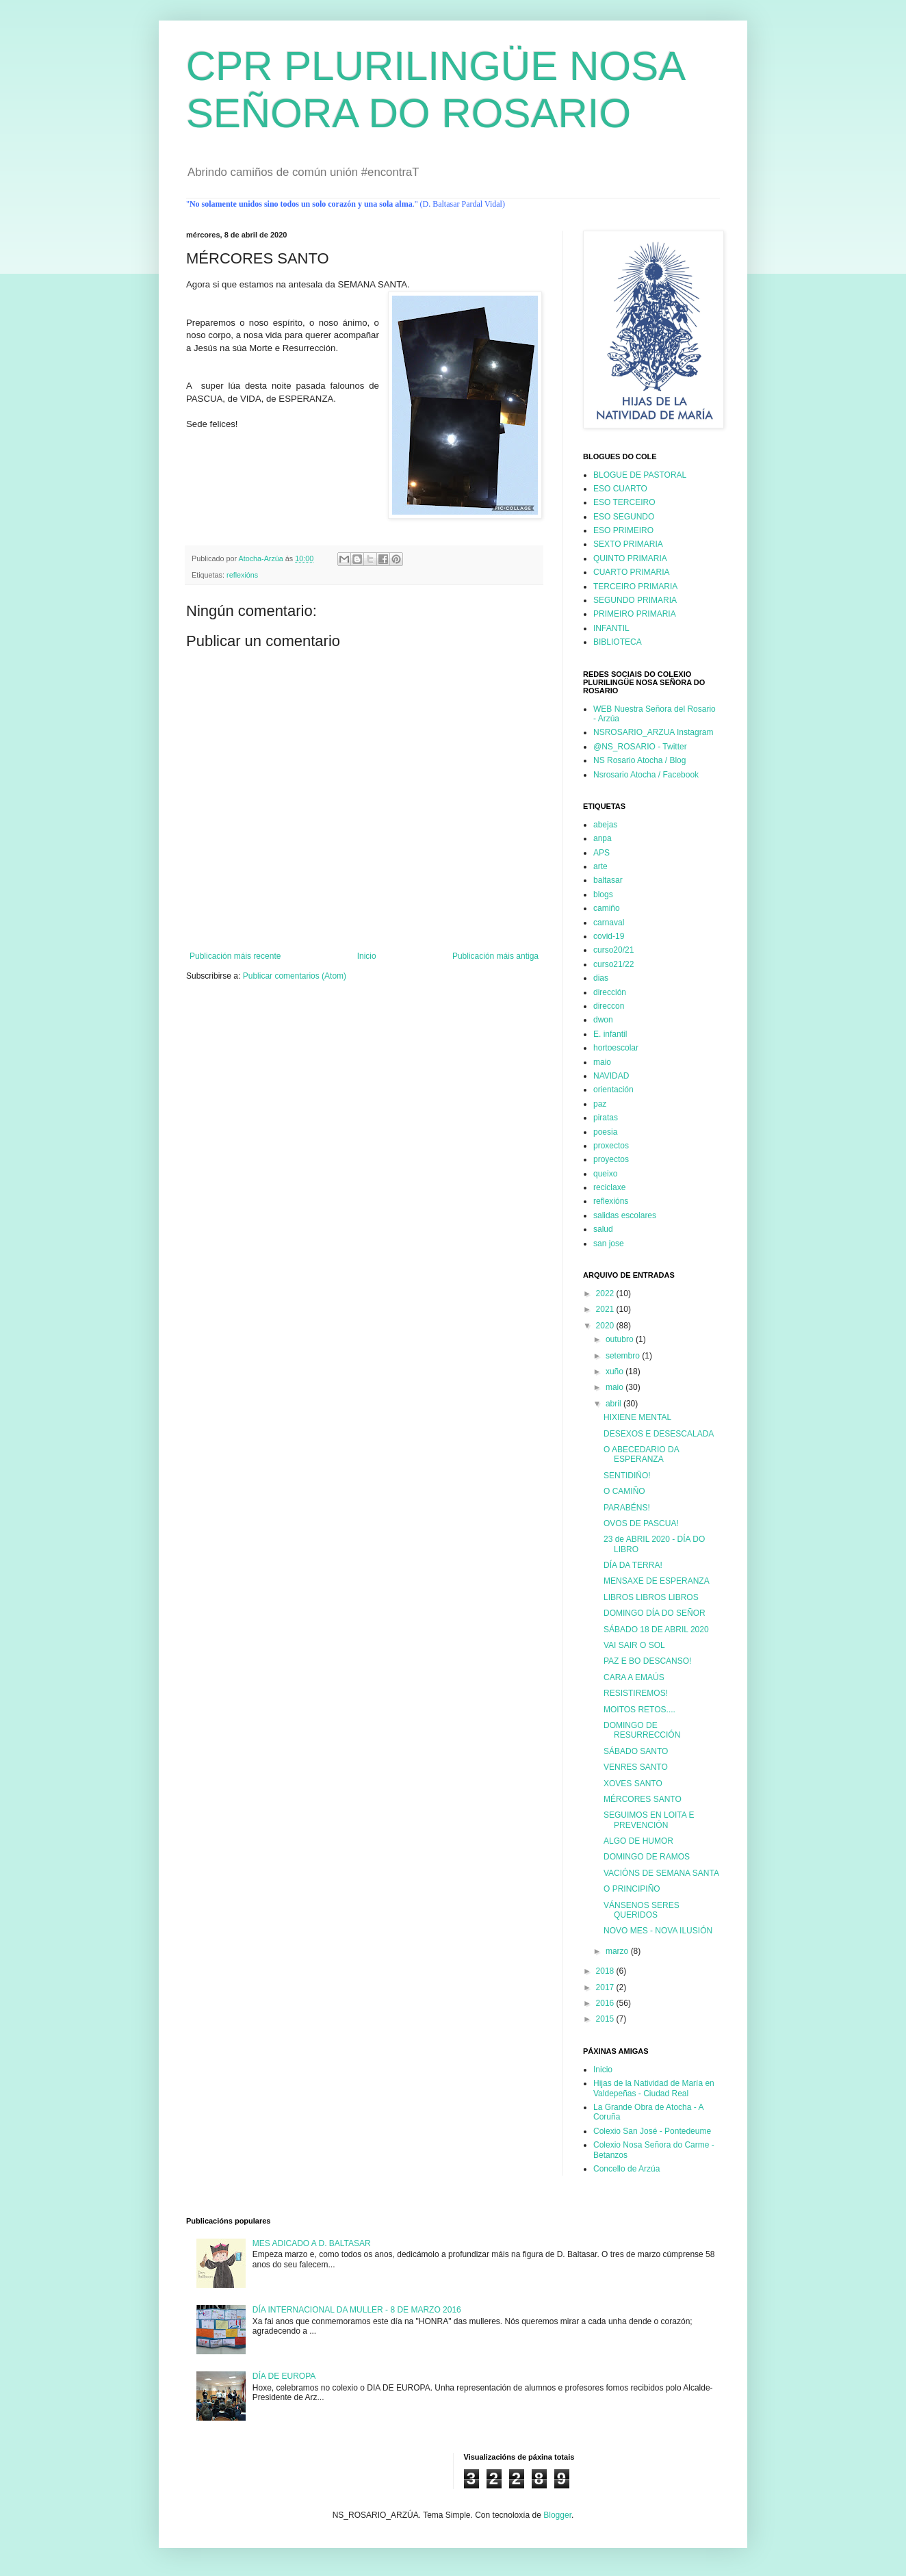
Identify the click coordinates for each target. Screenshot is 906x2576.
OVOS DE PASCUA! (641, 1523)
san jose (608, 1243)
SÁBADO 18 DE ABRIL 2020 (656, 1629)
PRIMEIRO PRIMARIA (634, 614)
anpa (602, 838)
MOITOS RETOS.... (639, 1709)
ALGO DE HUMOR (638, 1841)
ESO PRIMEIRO (623, 530)
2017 (606, 1987)
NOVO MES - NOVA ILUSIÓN (658, 1930)
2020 (606, 1325)
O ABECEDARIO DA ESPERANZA (641, 1454)
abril (614, 1403)
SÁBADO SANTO (636, 1751)
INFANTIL (611, 628)
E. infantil (610, 1034)
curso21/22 (613, 964)
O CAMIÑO (624, 1491)
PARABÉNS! (627, 1507)
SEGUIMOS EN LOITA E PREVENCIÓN (649, 1819)
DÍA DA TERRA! (633, 1565)
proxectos (611, 1145)
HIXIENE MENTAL (637, 1417)
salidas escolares (624, 1215)
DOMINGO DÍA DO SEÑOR (655, 1613)
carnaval (608, 922)
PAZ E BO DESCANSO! (647, 1661)
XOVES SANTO (633, 1783)
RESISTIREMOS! (636, 1693)
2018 (606, 1971)
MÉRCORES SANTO (643, 1799)
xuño (615, 1371)
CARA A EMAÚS (634, 1677)
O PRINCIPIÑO (632, 1889)
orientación (613, 1089)
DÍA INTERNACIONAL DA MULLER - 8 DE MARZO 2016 (357, 2310)
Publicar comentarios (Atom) (294, 976)
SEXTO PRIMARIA (628, 544)
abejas (605, 824)
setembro (624, 1356)
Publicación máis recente (235, 956)
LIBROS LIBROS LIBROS (651, 1597)
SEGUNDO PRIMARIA (635, 600)
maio (602, 1062)
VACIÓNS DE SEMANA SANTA (661, 1873)
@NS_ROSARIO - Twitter (640, 746)
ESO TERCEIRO (624, 502)
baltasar (608, 880)
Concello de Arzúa (626, 2169)
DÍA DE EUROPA (284, 2376)
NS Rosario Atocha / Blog (639, 760)
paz (599, 1104)
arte (600, 866)
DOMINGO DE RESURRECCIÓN (642, 1730)
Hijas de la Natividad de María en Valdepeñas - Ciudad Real (653, 2088)
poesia (605, 1132)
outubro (621, 1339)
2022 (606, 1293)
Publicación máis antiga (495, 956)
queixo (605, 1173)
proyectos (611, 1159)
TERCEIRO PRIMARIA (635, 586)
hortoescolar (615, 1048)
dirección (609, 992)
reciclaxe (609, 1187)
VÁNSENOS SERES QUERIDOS (642, 1910)
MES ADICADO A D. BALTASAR (312, 2243)
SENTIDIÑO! (627, 1475)
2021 (606, 1309)
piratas (605, 1117)
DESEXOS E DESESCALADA (659, 1434)
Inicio (366, 956)
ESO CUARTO (620, 488)
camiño (606, 908)
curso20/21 (613, 950)
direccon (608, 1006)
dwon (603, 1020)
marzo (618, 1951)
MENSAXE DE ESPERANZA (657, 1581)
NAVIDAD (611, 1076)
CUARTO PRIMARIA (631, 572)
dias (600, 978)
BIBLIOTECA (617, 642)
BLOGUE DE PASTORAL (639, 475)
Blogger (557, 2515)
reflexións (242, 575)
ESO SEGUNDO (623, 516)
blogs (603, 894)
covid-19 (608, 936)
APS (601, 853)
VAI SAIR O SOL (634, 1645)
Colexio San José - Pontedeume (652, 2131)
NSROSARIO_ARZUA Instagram (653, 732)
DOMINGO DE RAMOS (647, 1857)
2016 (606, 2003)
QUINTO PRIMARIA (630, 558)
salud (603, 1229)
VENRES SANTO (636, 1767)
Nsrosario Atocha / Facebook (646, 775)
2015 (606, 2019)
